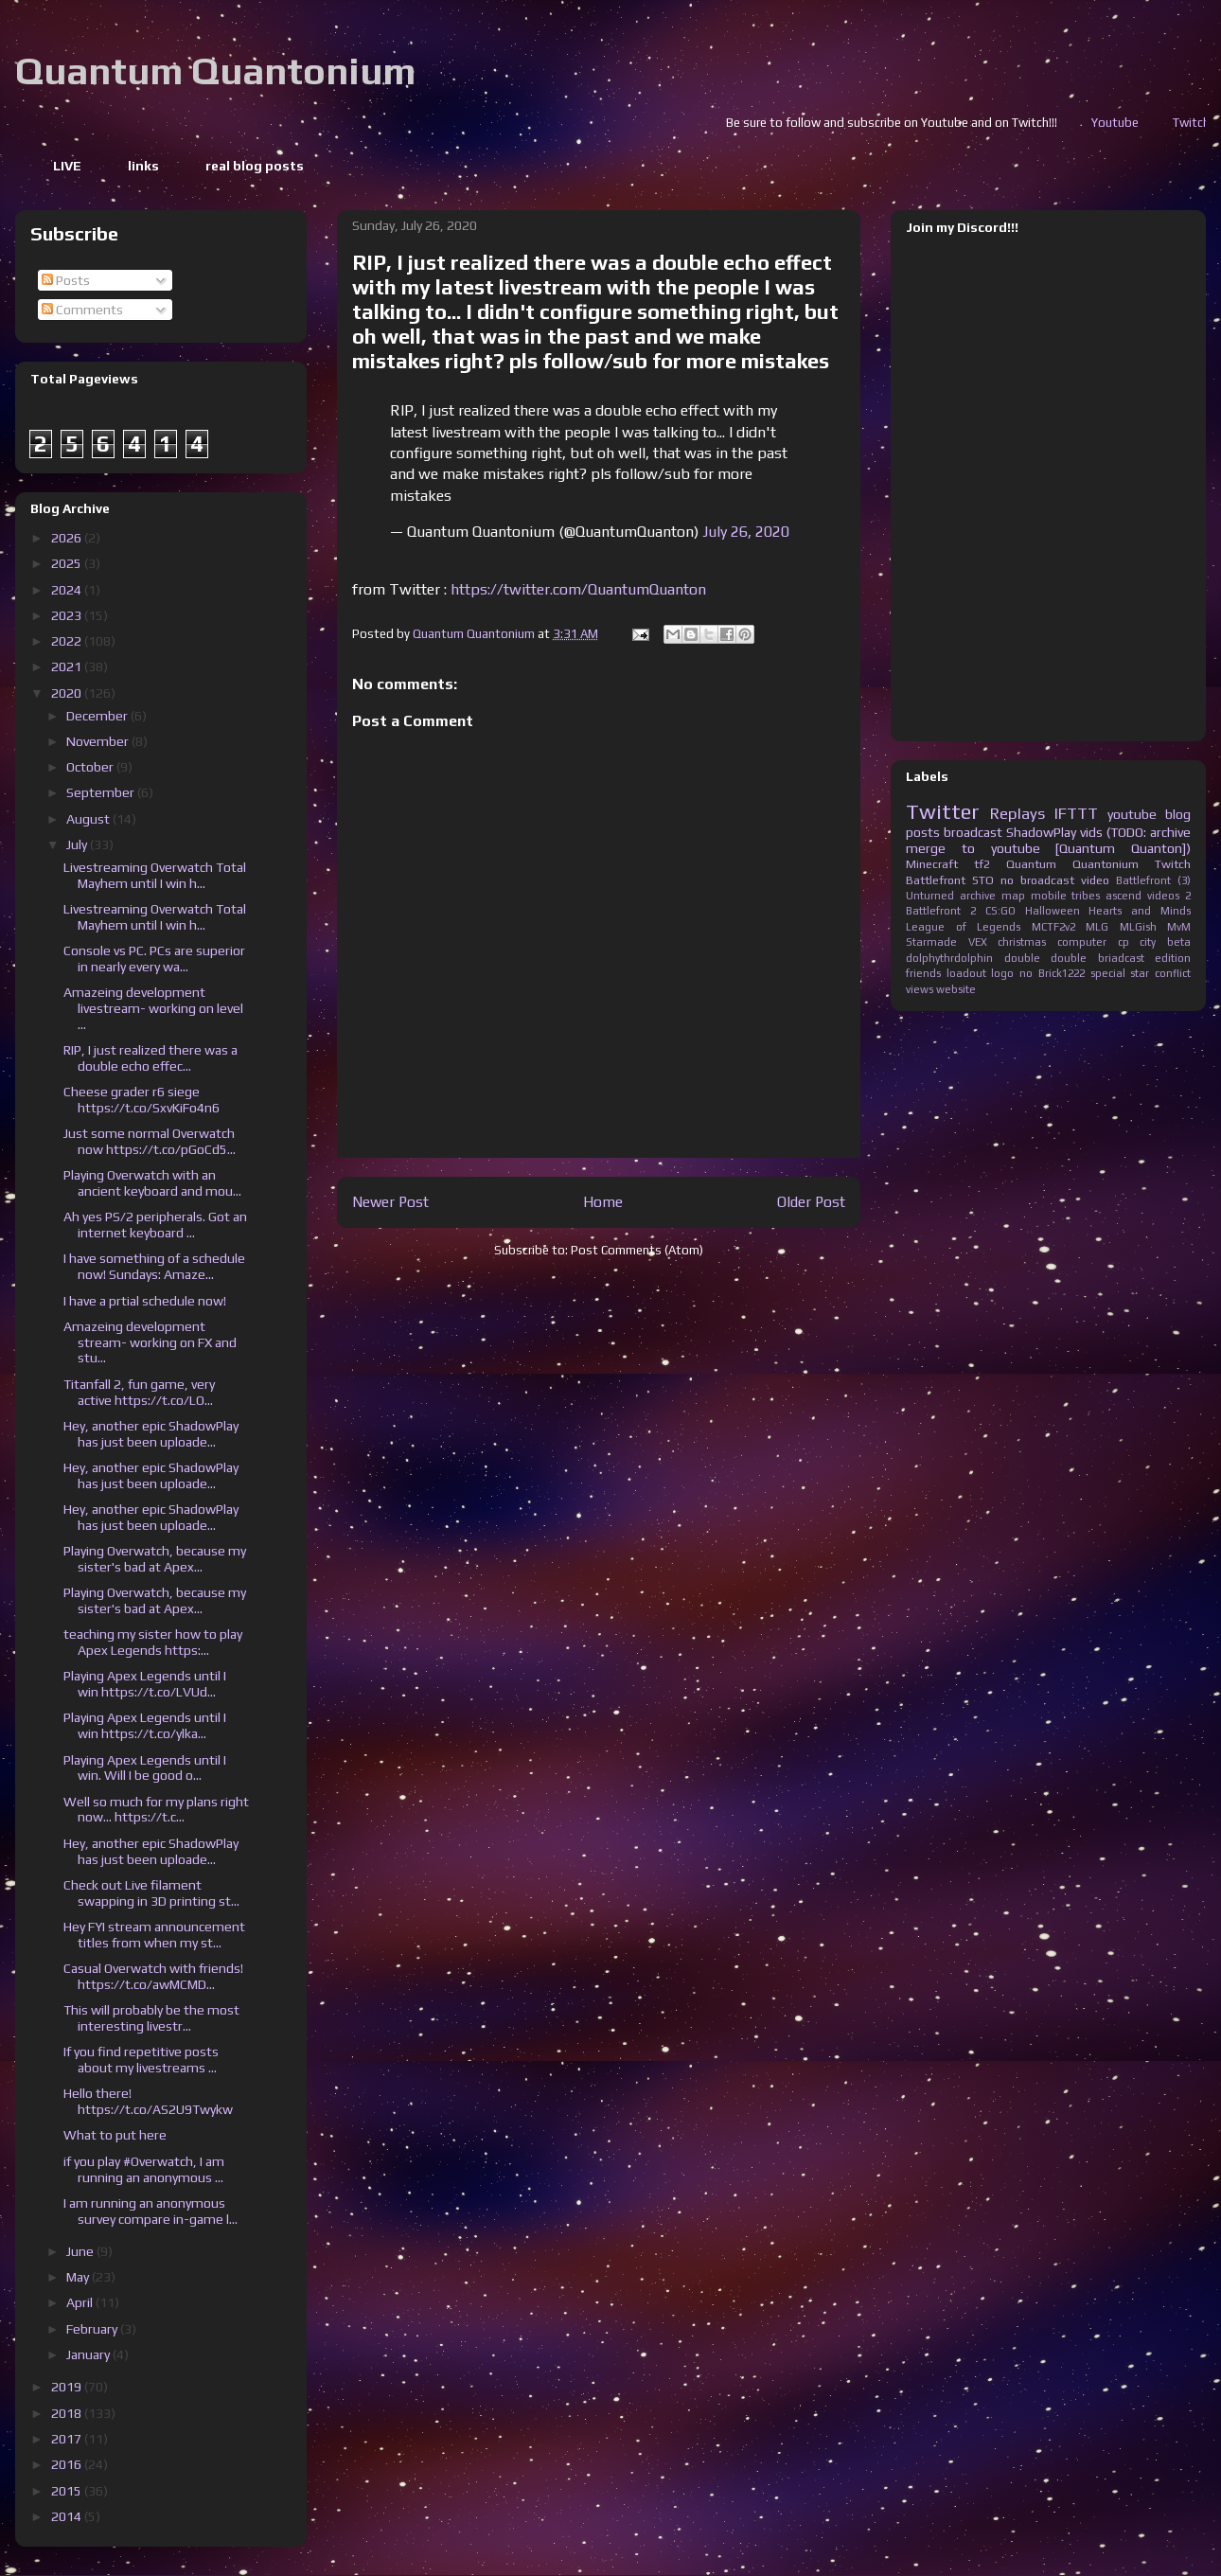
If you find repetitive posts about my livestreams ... (141, 2059)
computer (1081, 942)
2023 (67, 615)
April (81, 2302)
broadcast (973, 832)
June (81, 2251)
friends (923, 973)
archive (978, 895)
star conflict (1160, 973)
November (99, 741)
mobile (1049, 895)
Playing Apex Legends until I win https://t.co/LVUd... (144, 1683)
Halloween (1052, 910)
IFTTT (1076, 813)
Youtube (1188, 122)
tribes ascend (1106, 895)
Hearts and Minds (1139, 910)
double (1022, 958)
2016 (67, 2464)
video (1095, 880)
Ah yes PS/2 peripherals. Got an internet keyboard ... (155, 1224)
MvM (1179, 927)
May (79, 2276)
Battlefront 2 (941, 910)
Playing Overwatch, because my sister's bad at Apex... (154, 1558)
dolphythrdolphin (949, 958)
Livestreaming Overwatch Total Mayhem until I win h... (154, 875)
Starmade (931, 942)
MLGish (1138, 927)
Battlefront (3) (1153, 880)
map (1013, 895)
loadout (966, 973)
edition (1173, 958)
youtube (1132, 814)
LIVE (67, 165)
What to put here (115, 2134)
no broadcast (1037, 880)
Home (603, 1201)
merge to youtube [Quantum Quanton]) (1048, 848)
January (89, 2354)
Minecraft (932, 864)
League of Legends (963, 927)
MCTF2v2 (1053, 927)
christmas (1022, 942)
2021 (67, 666)
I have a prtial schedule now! (144, 1300)
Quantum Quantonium (215, 71)
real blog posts (254, 165)
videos (1163, 895)
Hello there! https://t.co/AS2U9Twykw (148, 2101)
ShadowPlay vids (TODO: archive (1098, 832)
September (101, 792)
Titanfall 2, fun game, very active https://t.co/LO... (139, 1392)
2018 (67, 2413)
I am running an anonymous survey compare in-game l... (150, 2211)
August (89, 818)
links (143, 165)
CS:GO (1000, 910)
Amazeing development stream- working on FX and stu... (150, 1342)
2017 (67, 2438)
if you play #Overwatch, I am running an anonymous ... (143, 2169)
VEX (977, 942)
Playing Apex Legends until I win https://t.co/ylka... (144, 1725)
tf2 (982, 864)
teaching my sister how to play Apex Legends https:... (152, 1642)
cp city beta (1154, 942)
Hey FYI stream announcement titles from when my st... (154, 1934)
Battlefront (935, 880)
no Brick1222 (1052, 973)
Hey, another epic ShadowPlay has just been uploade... (151, 1433)
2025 (67, 563)
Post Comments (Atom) (637, 1250)
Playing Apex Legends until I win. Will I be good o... (144, 1768)
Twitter (943, 811)
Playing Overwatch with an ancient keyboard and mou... (152, 1183)
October (91, 766)
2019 (67, 2386)
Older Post (811, 1201)
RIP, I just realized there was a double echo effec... (150, 1058)
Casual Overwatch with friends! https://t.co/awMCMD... (153, 1976)
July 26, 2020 (745, 532)
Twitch (1173, 864)
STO (983, 880)
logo (1002, 973)
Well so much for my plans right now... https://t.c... (156, 1809)
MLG (1097, 927)
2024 (67, 589)
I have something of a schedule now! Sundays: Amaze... (154, 1266)
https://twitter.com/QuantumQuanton (578, 589)
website (956, 989)
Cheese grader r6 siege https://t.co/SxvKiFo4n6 (141, 1099)
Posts (66, 280)
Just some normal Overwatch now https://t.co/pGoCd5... (149, 1141)
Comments (82, 309)
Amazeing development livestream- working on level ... (153, 1008)
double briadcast (1097, 958)
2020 (67, 693)
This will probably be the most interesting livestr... (151, 2018)
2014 (67, 2516)
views (919, 989)
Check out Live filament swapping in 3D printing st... (151, 1893)
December (98, 715)
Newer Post (390, 1201)
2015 (67, 2490)
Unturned (930, 895)
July (78, 844)
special (1107, 973)
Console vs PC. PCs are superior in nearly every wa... (154, 958)
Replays (1017, 813)
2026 (67, 537)
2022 (67, 640)
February (93, 2328)
